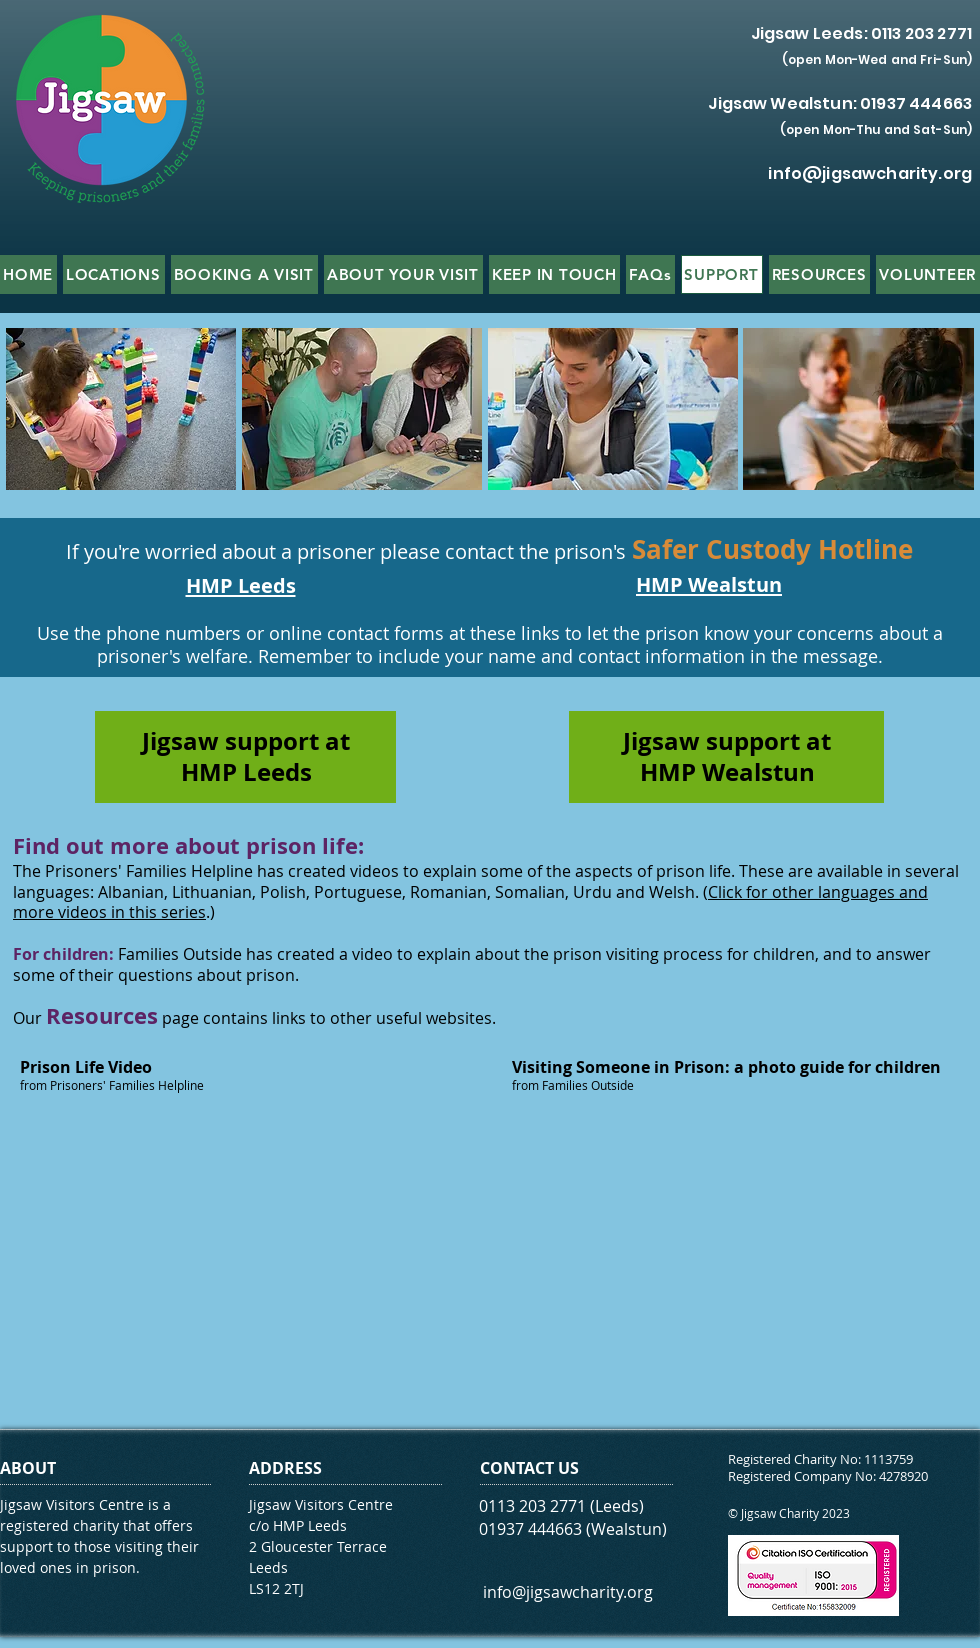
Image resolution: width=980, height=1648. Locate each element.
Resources (102, 1015)
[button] (114, 274)
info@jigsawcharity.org (870, 173)
